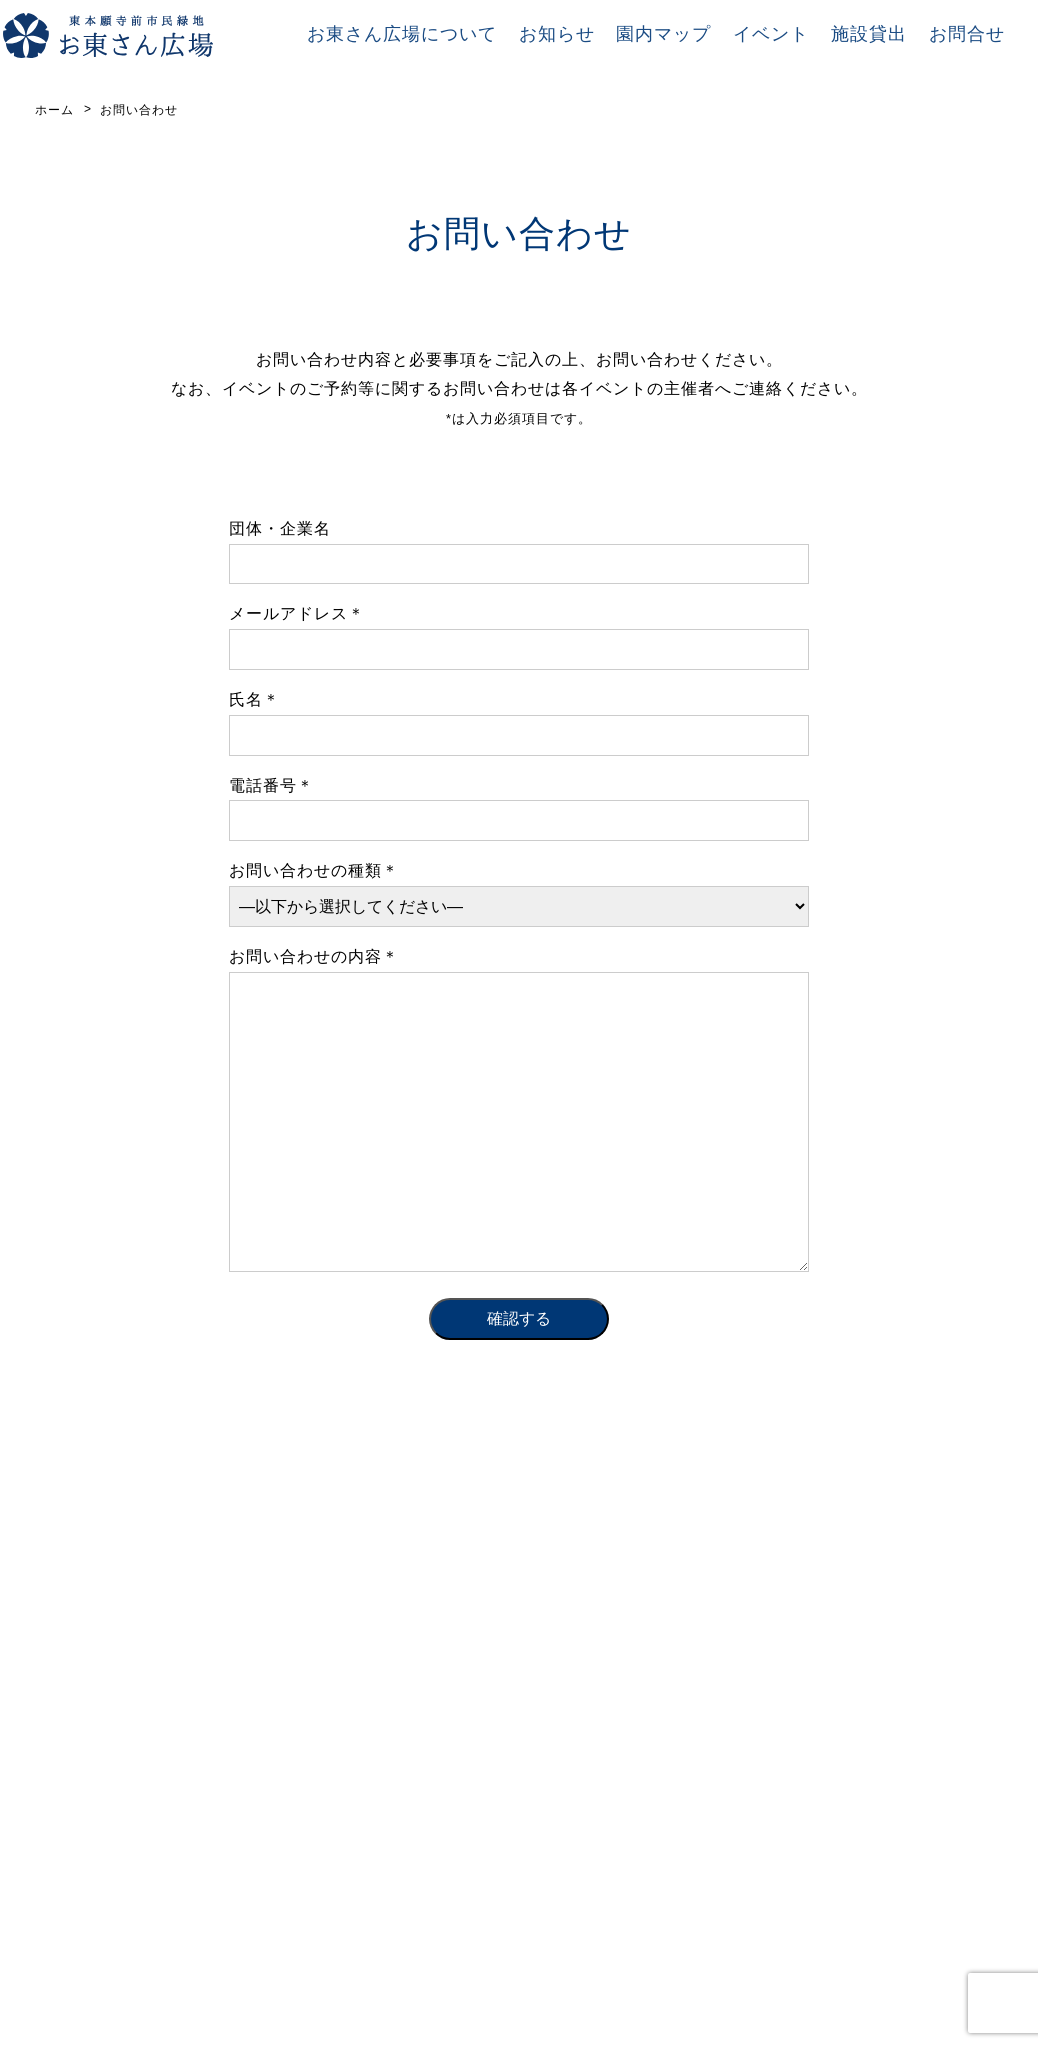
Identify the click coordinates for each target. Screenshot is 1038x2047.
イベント (771, 34)
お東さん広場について (402, 34)
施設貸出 (869, 34)
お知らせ (557, 34)
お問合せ (967, 34)
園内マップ (663, 34)
